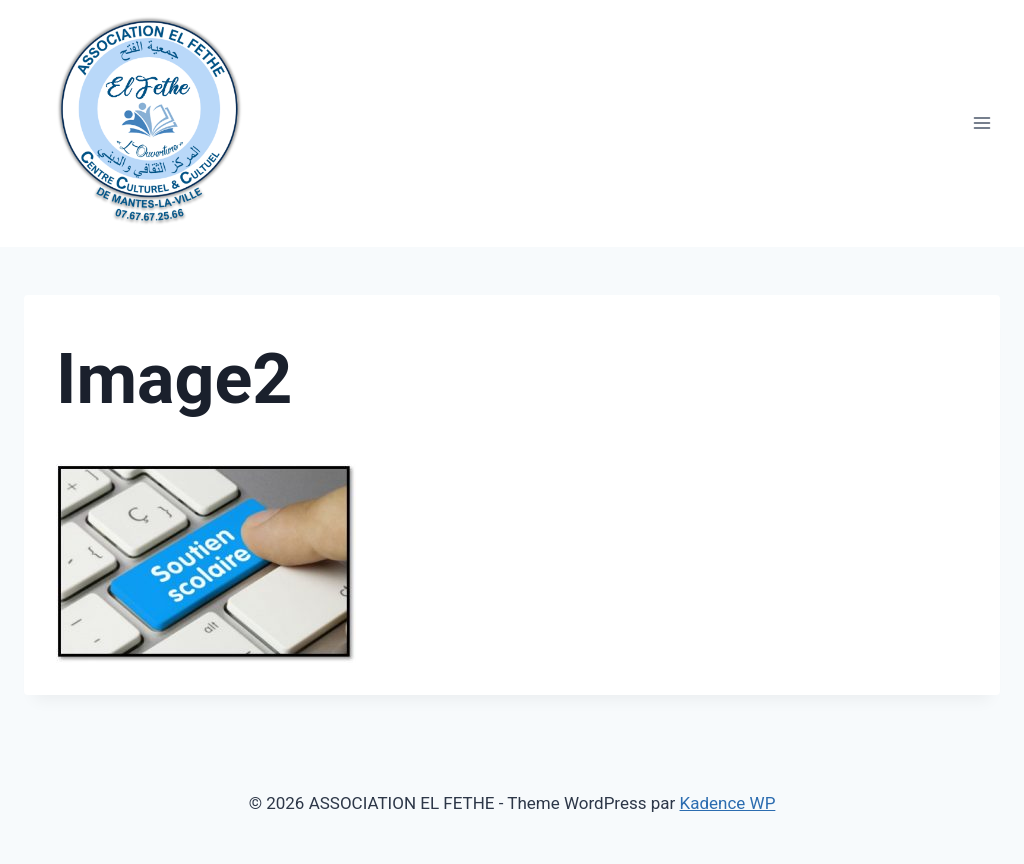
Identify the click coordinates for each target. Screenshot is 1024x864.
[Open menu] (981, 123)
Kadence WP (728, 803)
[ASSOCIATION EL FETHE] (149, 113)
